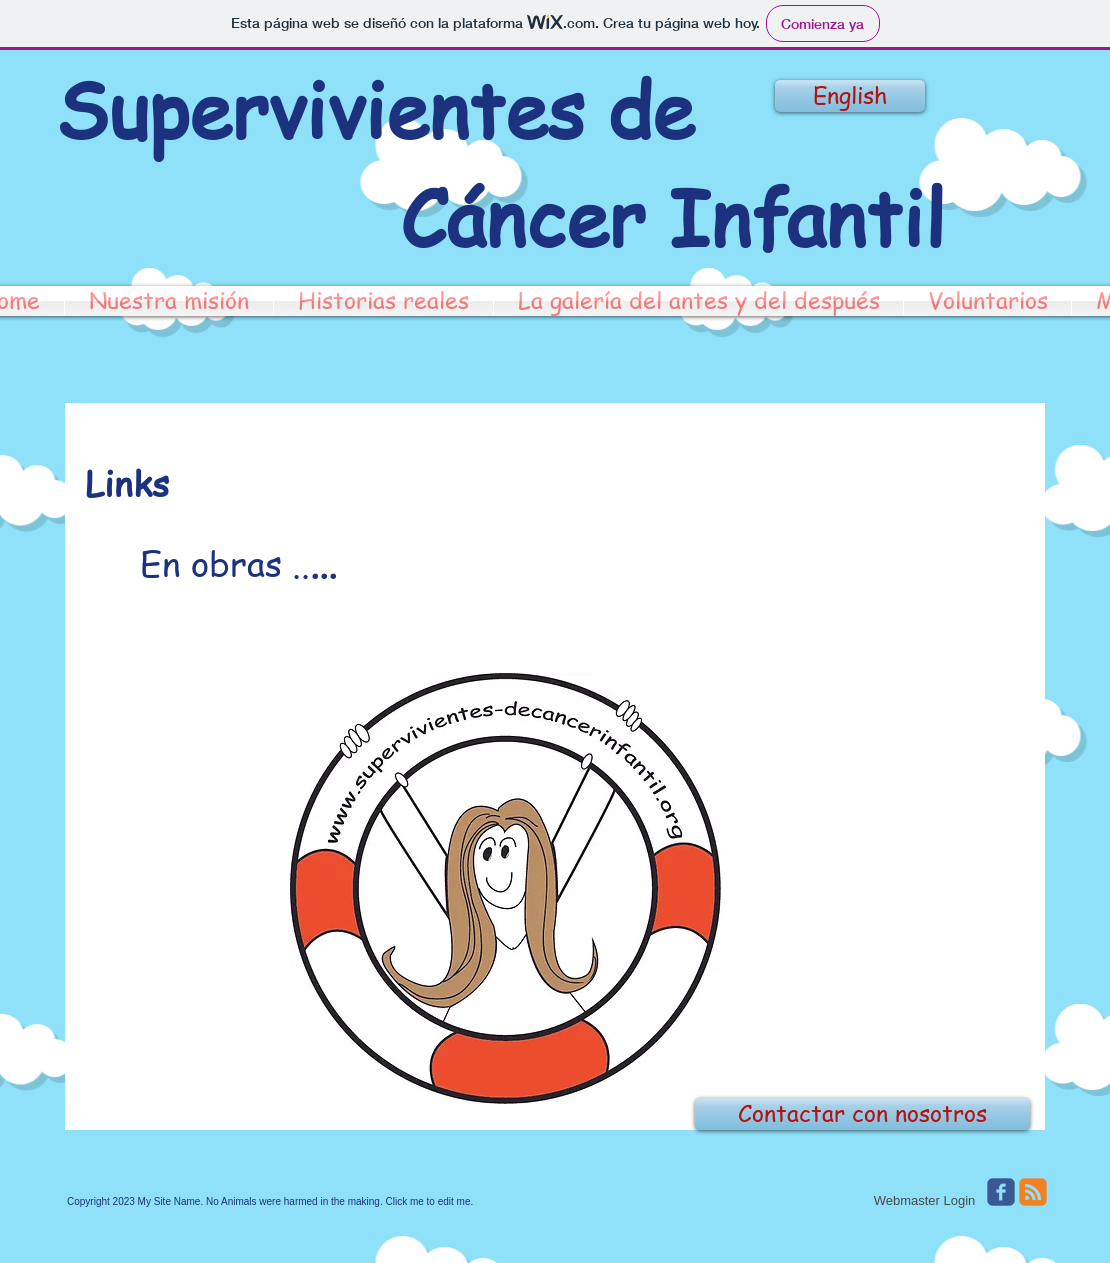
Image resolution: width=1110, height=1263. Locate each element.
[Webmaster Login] (924, 1201)
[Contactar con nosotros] (862, 1114)
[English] (850, 96)
